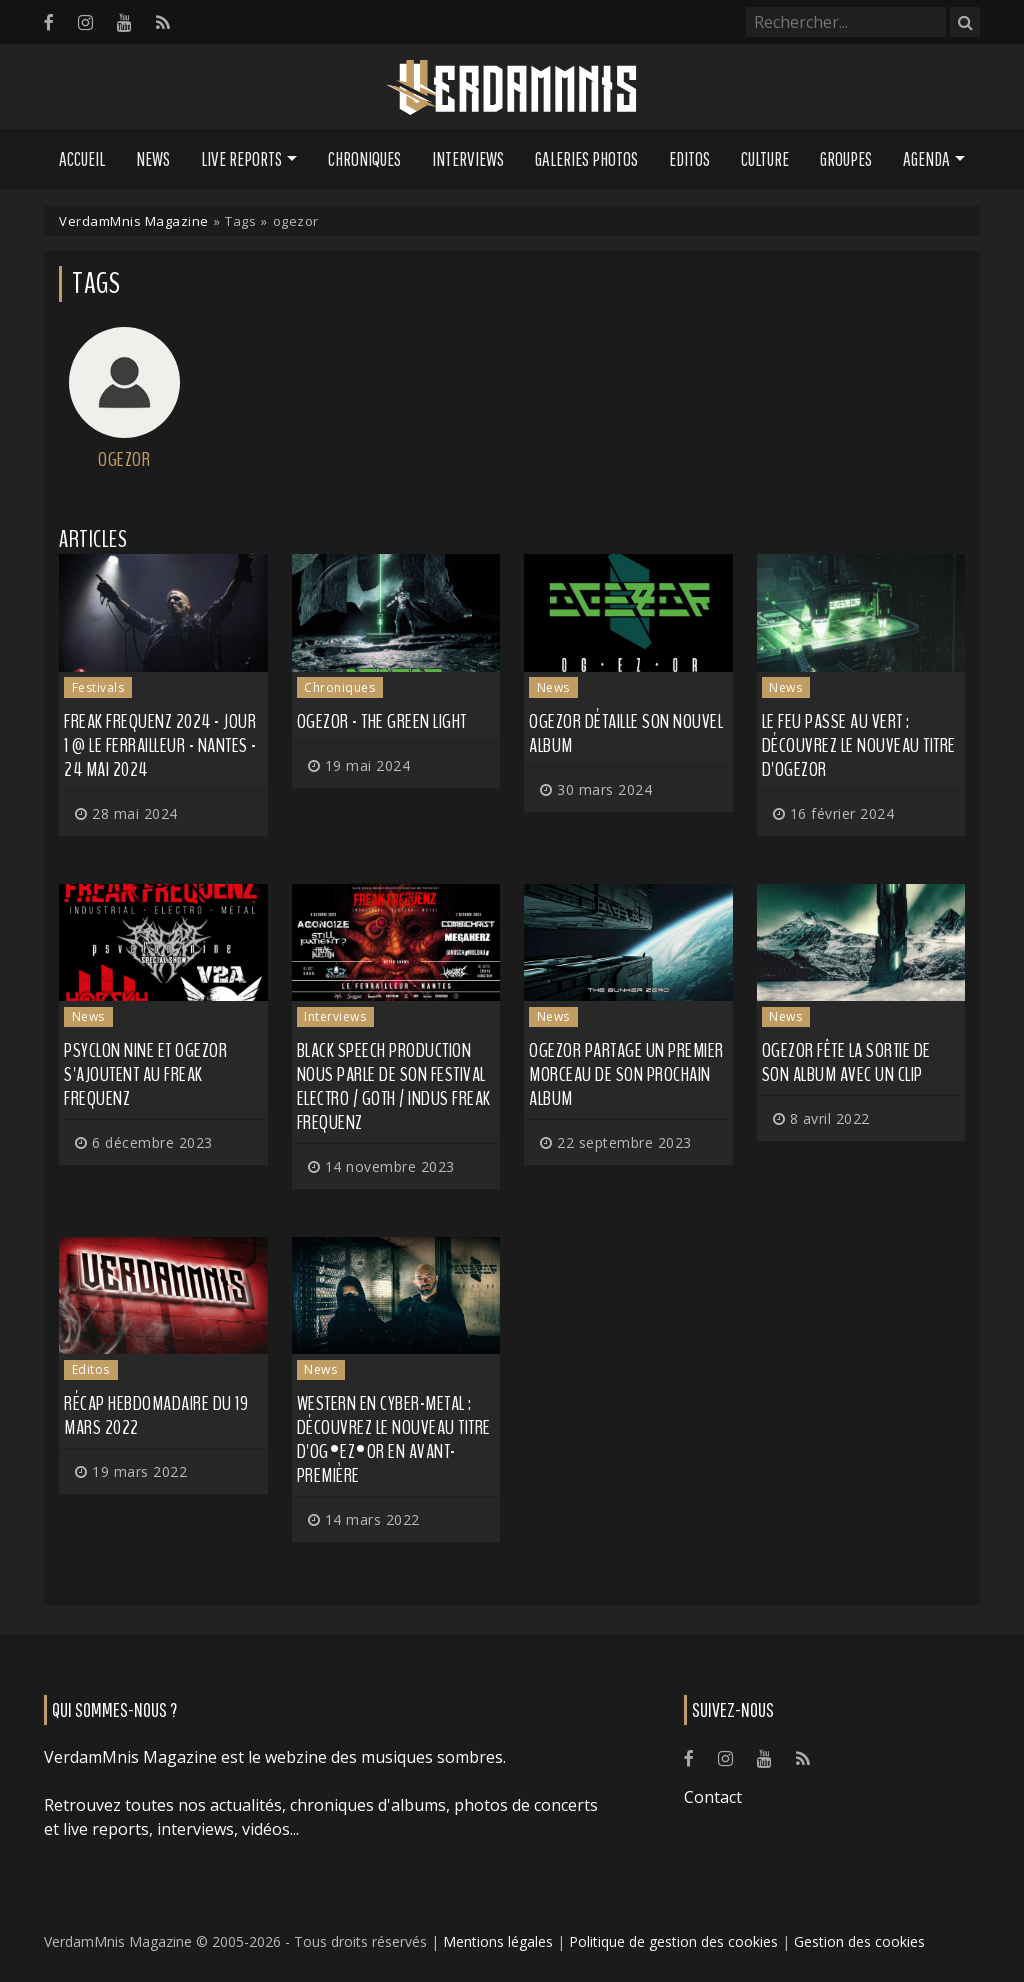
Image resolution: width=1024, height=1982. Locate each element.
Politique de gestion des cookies (673, 1941)
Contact (713, 1797)
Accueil (82, 159)
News (153, 159)
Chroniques (364, 159)
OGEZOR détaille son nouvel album (626, 733)
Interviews (468, 159)
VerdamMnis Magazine (134, 221)
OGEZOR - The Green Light (382, 721)
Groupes (846, 159)
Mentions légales (498, 1941)
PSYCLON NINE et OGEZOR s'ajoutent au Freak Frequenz (145, 1074)
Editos (689, 159)
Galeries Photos (586, 159)
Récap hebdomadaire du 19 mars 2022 (156, 1415)
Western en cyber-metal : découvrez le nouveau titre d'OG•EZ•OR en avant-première (394, 1439)
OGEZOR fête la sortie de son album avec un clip (846, 1062)
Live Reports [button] (241, 159)
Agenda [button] (926, 159)
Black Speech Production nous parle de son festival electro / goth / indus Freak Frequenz (394, 1086)
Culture (765, 159)
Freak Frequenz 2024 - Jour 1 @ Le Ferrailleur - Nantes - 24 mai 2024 (160, 745)
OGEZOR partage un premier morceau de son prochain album (626, 1074)
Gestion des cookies (859, 1941)
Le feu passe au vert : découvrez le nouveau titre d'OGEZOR (859, 745)
